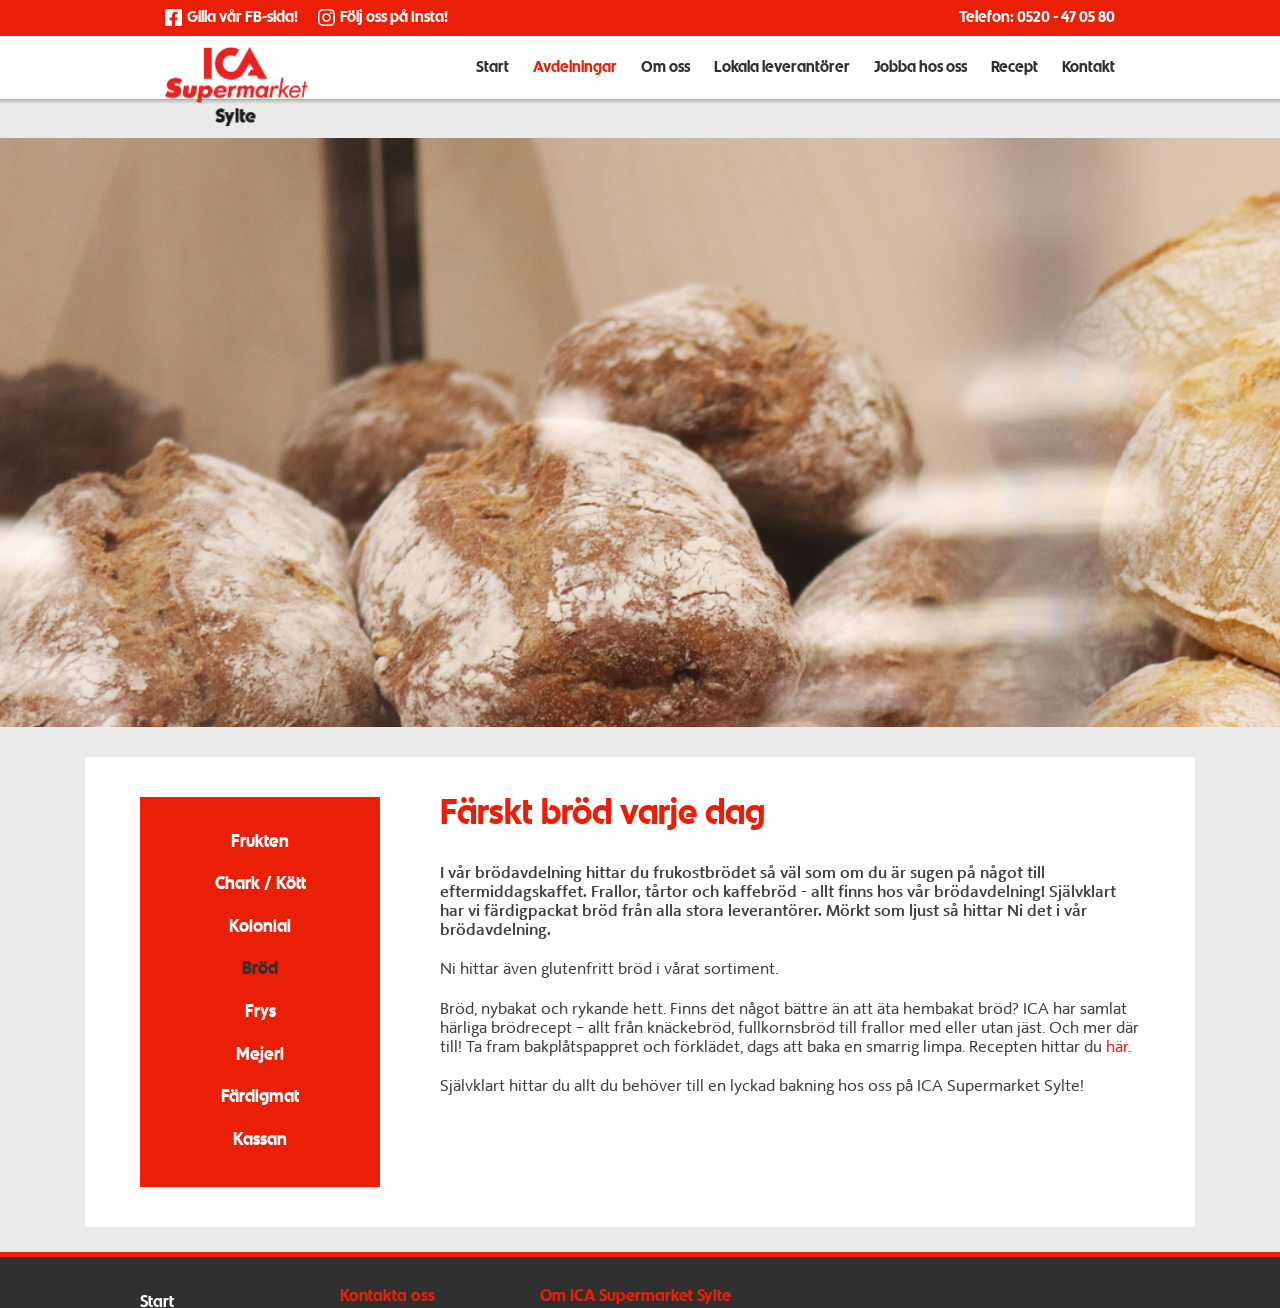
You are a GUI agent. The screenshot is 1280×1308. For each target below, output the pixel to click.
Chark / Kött (260, 884)
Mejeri (260, 1055)
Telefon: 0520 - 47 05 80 (1037, 18)
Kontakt (1088, 88)
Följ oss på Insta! (383, 18)
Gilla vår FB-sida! (231, 18)
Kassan (260, 1140)
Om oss (665, 88)
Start (492, 88)
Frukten (260, 842)
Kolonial (260, 927)
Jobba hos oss (920, 88)
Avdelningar (575, 88)
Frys (260, 1012)
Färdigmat (260, 1097)
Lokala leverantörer (782, 88)
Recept (1014, 88)
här (1117, 1046)
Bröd (260, 969)
